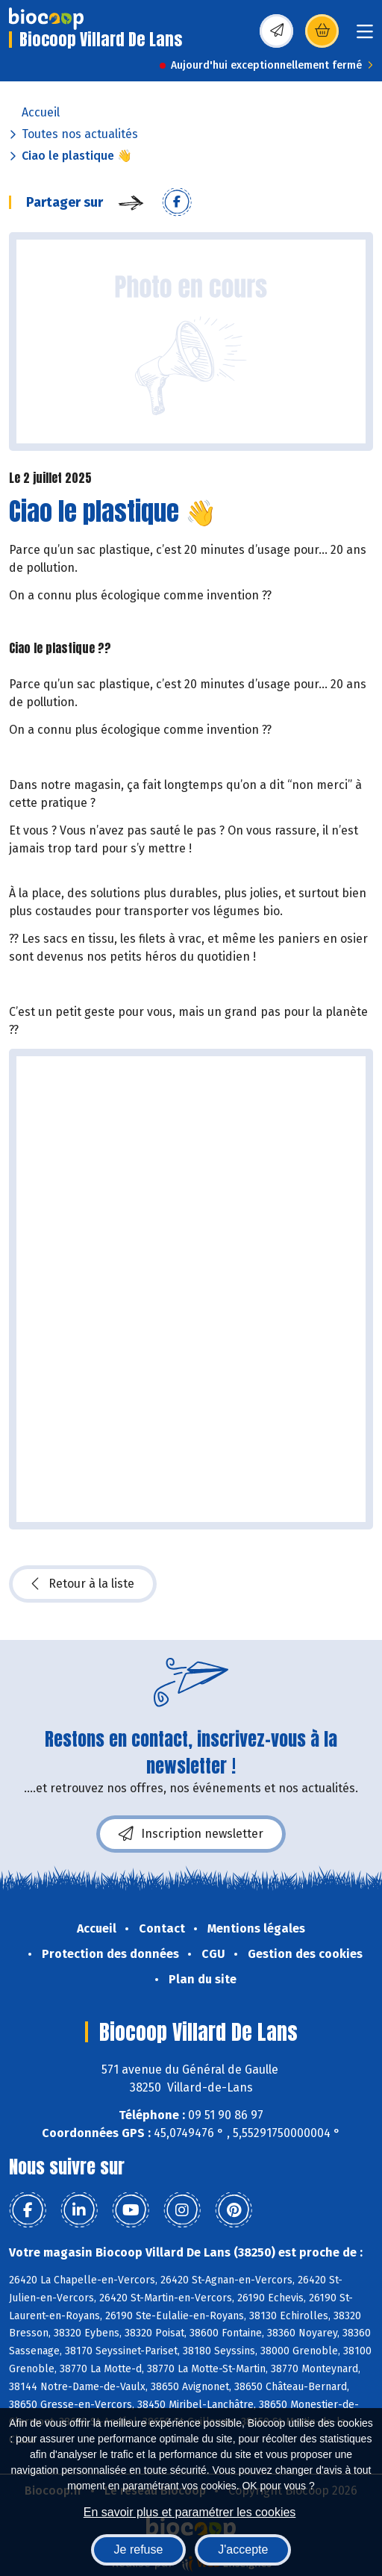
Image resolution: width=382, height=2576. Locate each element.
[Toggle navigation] (365, 36)
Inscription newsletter (191, 1834)
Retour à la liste (82, 1584)
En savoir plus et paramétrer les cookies (190, 2512)
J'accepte (243, 2549)
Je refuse (138, 2549)
